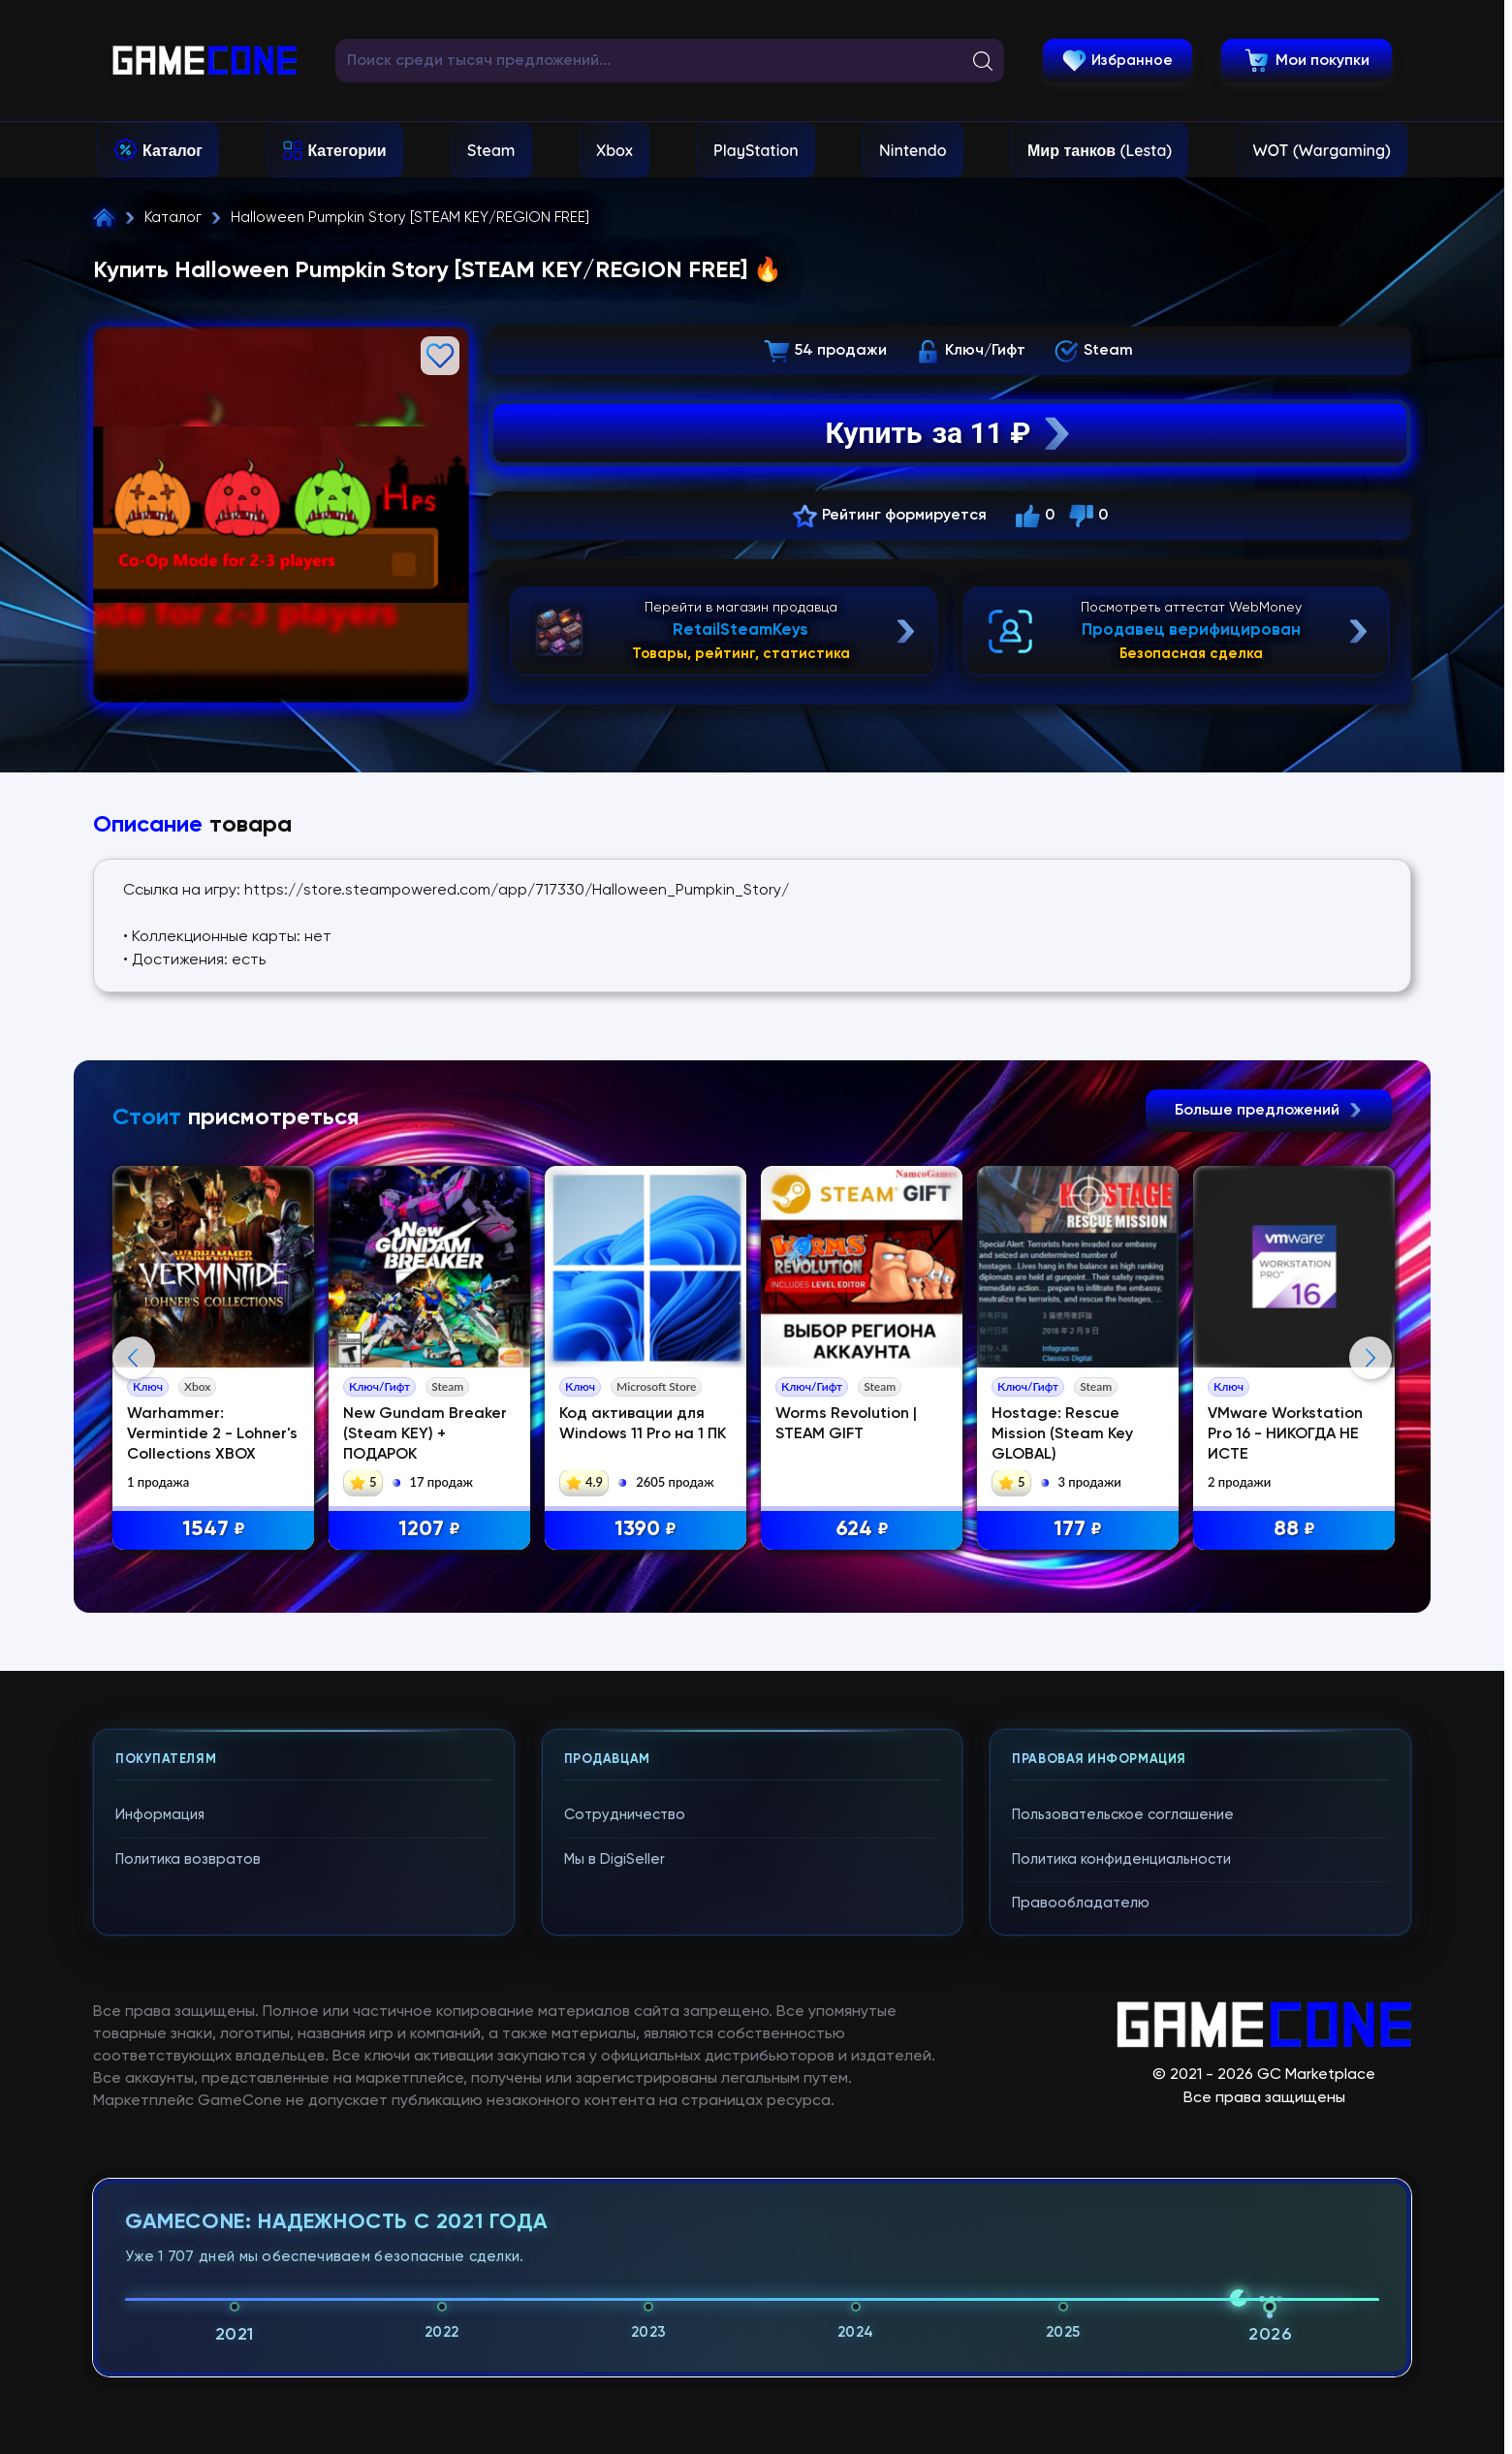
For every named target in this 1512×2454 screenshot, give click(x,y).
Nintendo (913, 150)
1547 (213, 1530)
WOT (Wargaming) (1322, 150)
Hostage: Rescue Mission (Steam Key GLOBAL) (1062, 1434)
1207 (429, 1530)
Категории (346, 150)
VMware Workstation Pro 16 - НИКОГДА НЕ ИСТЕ (1285, 1434)
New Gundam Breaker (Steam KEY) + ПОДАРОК (425, 1434)
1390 (645, 1530)
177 (1078, 1530)
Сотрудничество (624, 1815)
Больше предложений (1269, 1110)
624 (862, 1530)
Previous (133, 1358)
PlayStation (756, 150)
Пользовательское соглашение (1123, 1815)
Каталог (172, 150)
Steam (491, 150)
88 (1294, 1530)
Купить (950, 433)
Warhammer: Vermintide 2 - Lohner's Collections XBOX (212, 1434)
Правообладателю (1081, 1903)
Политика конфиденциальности (1121, 1859)
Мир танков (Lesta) (1099, 150)
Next (1370, 1358)
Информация (160, 1815)
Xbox (614, 150)
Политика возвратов (188, 1859)
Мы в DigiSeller (614, 1859)
